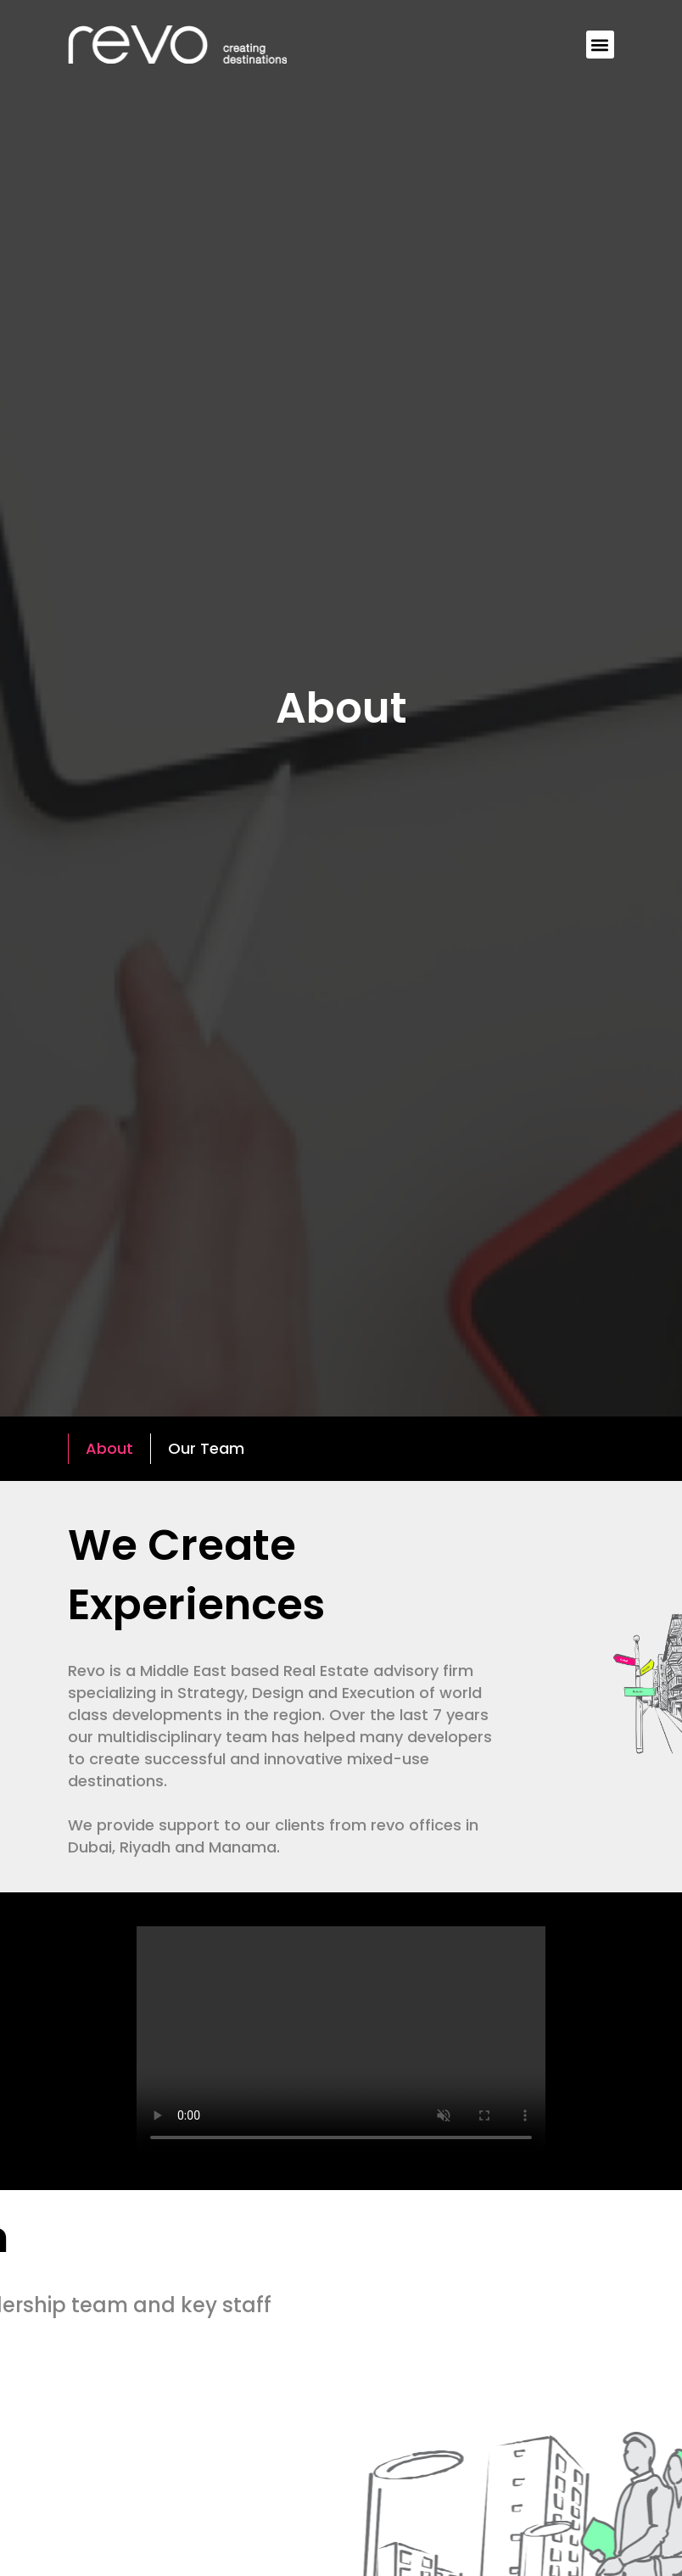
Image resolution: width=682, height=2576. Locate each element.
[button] (600, 45)
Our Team (206, 1448)
